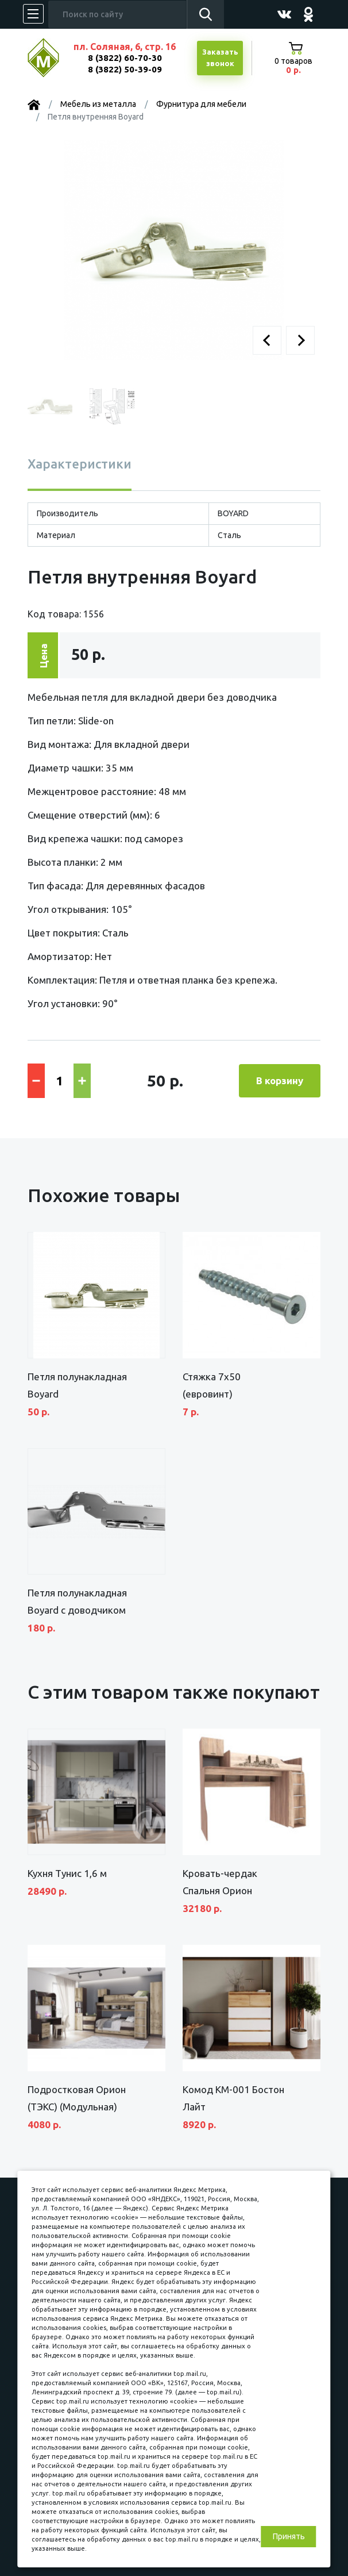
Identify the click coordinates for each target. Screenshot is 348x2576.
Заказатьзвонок (220, 57)
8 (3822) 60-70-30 (125, 58)
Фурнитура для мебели (201, 104)
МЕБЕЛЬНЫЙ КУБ (52, 58)
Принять (289, 2536)
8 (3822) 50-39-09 (125, 69)
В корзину (279, 1080)
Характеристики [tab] (80, 463)
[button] (267, 340)
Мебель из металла (98, 104)
